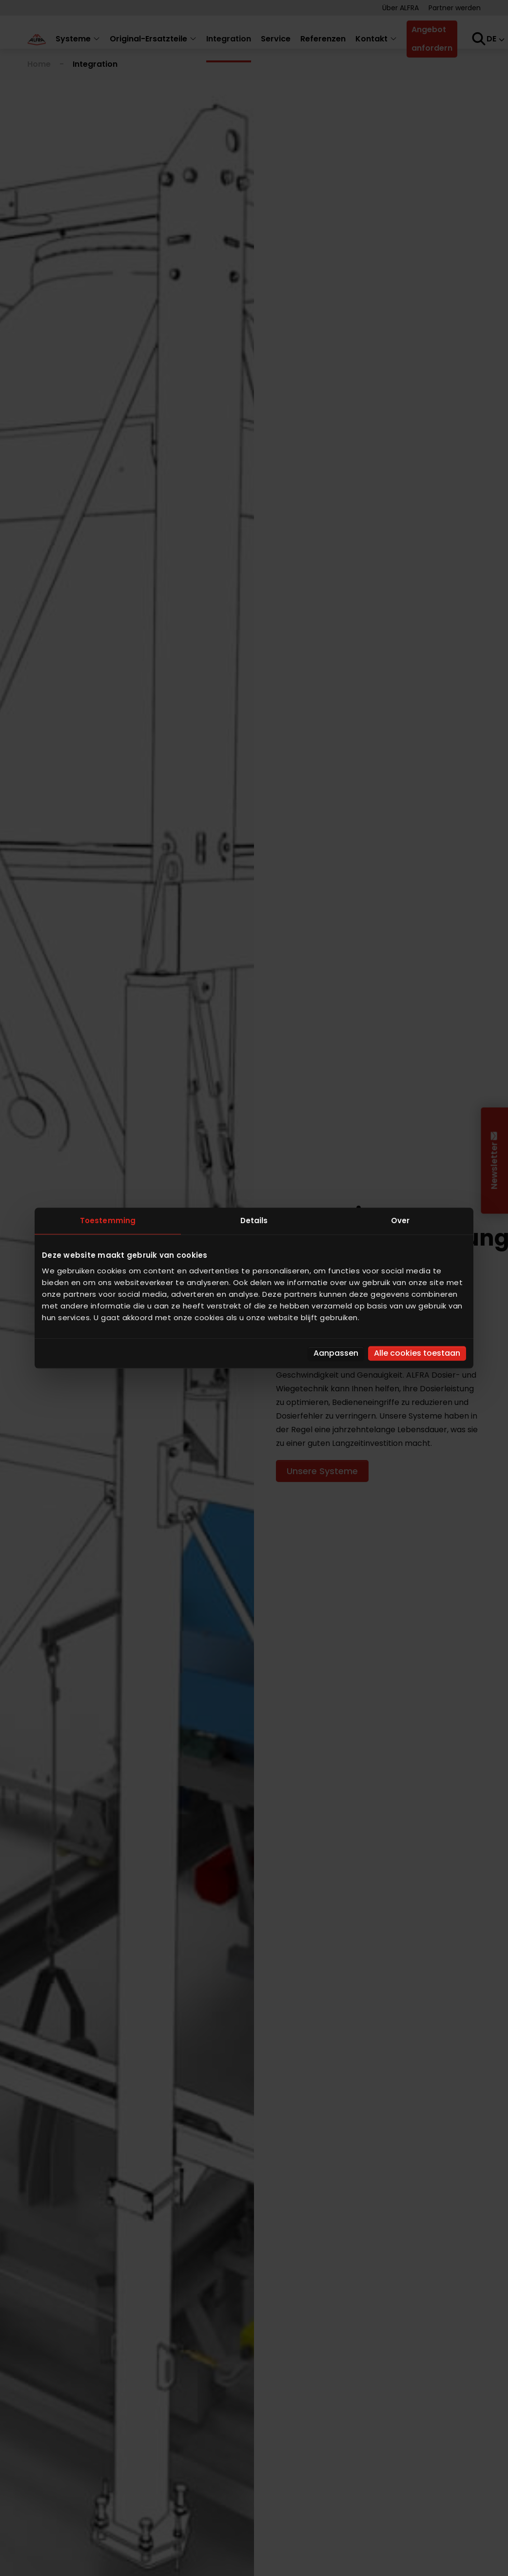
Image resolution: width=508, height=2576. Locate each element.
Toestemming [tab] (108, 1220)
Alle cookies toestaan (417, 1353)
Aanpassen (335, 1353)
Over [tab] (400, 1220)
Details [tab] (254, 1220)
